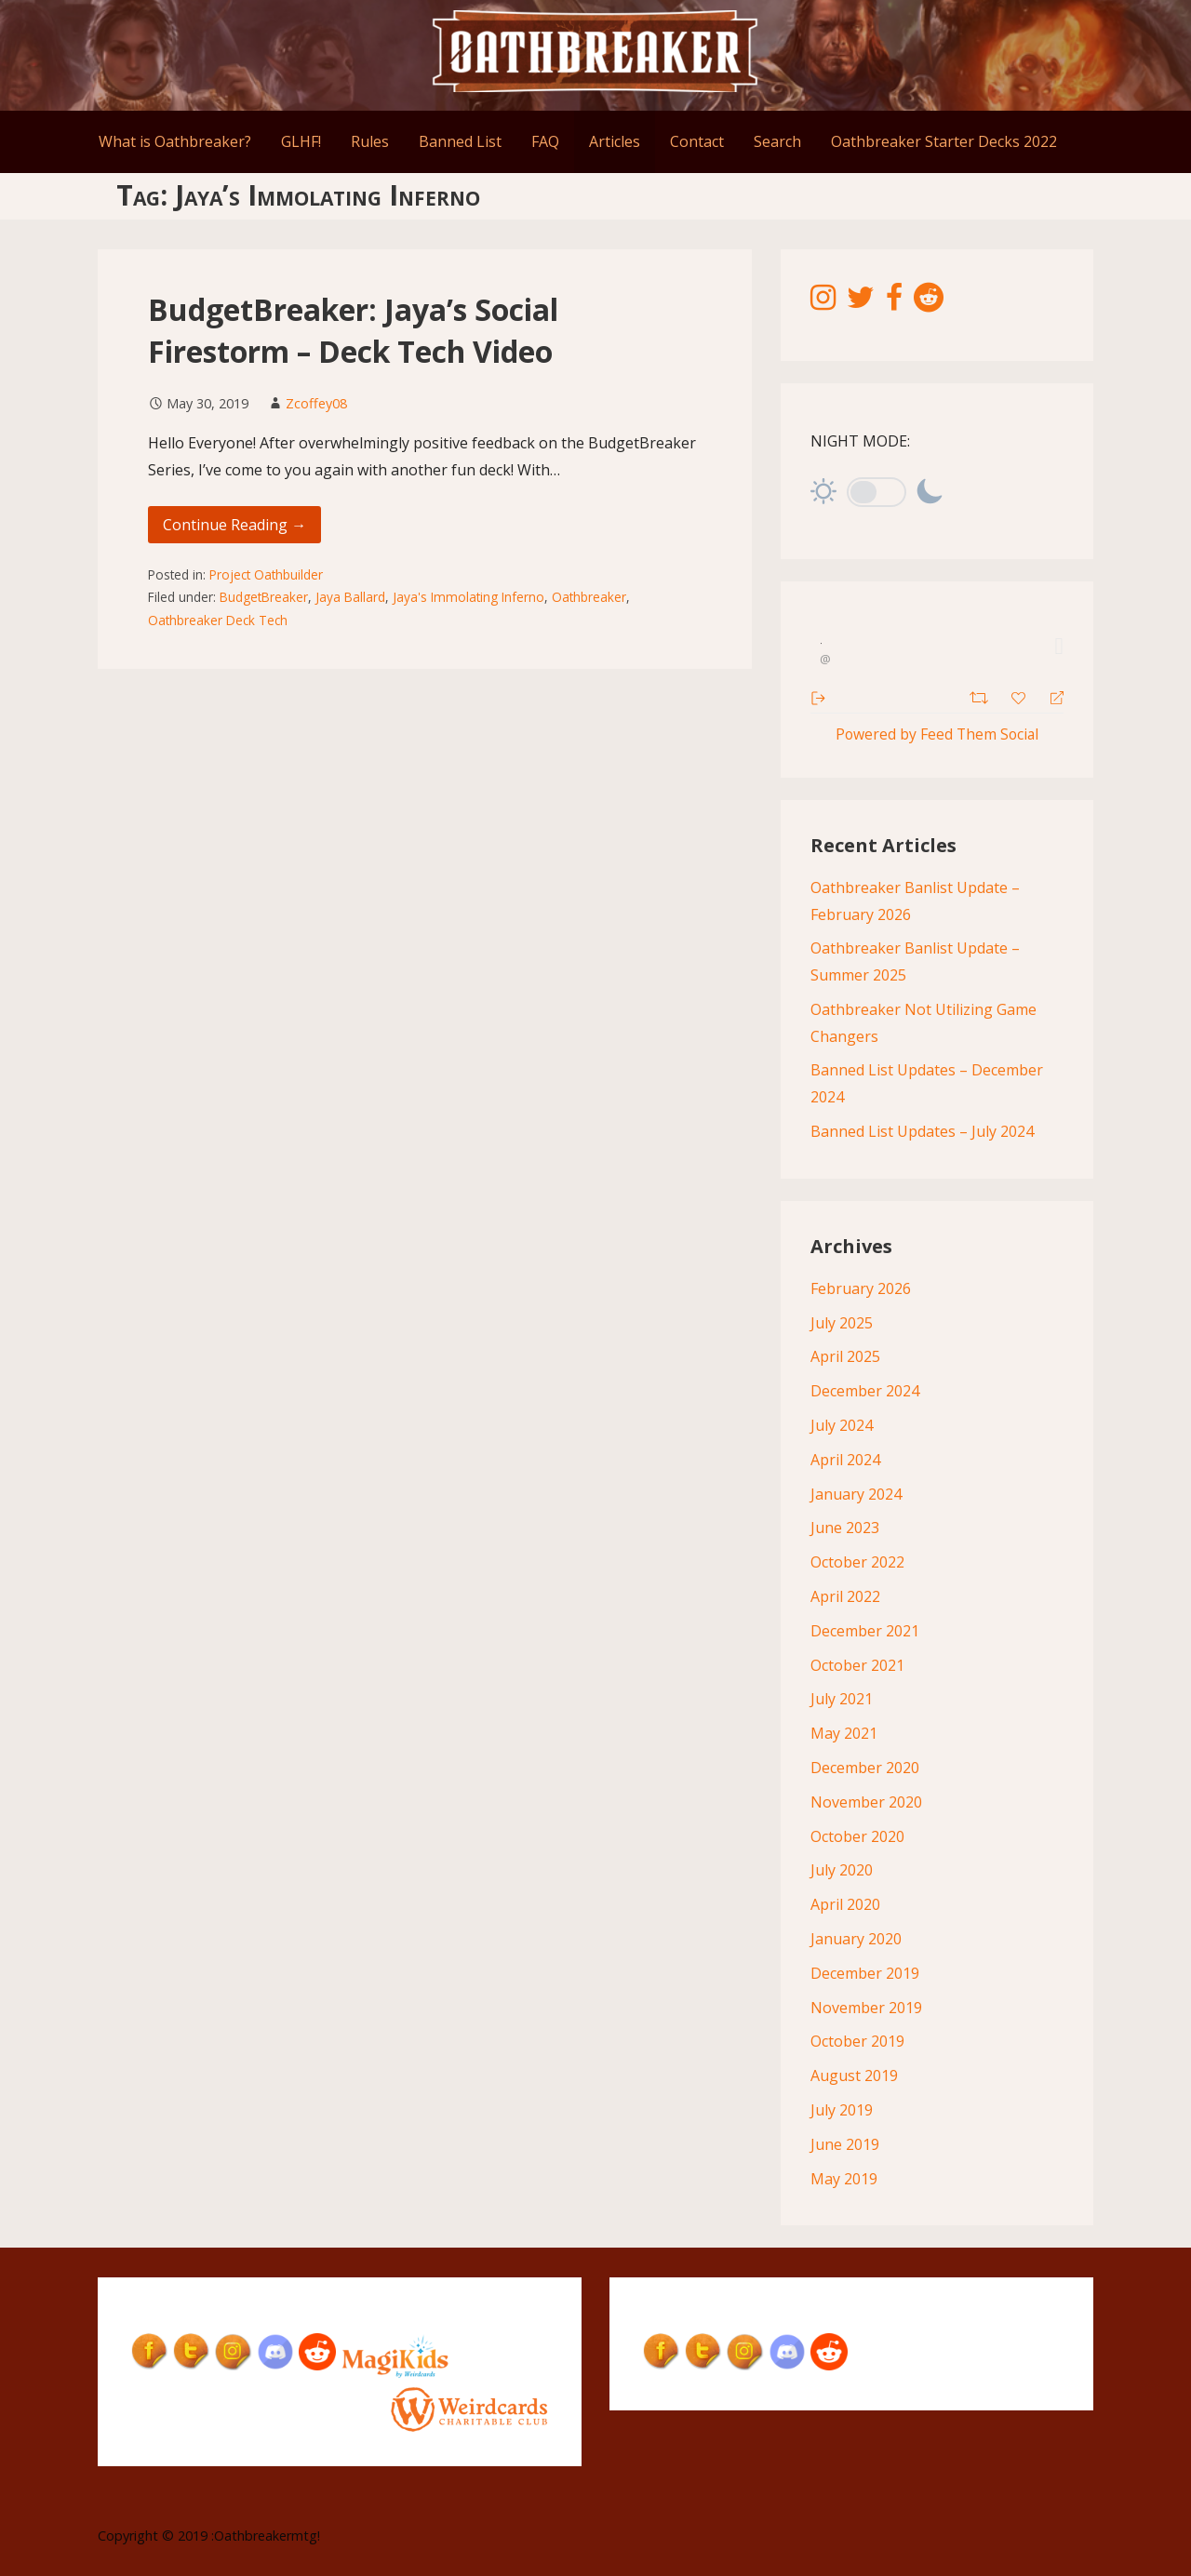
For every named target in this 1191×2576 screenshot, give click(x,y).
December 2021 (864, 1631)
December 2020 (864, 1767)
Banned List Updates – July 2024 (922, 1132)
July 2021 (841, 1699)
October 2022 (857, 1563)
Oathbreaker (589, 597)
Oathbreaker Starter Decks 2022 (944, 141)
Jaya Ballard (350, 597)
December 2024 (864, 1391)
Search (777, 141)
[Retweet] (981, 695)
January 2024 (856, 1494)
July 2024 (841, 1426)
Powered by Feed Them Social (937, 734)
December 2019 (864, 1973)
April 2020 (845, 1905)
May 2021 (843, 1734)
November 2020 (866, 1802)
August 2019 (854, 2076)
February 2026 (860, 1288)
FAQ (545, 141)
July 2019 (841, 2110)
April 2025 (845, 1357)
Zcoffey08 (316, 403)
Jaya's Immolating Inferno (468, 597)
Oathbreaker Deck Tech (218, 620)
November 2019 (866, 2007)
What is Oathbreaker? (175, 141)
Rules (370, 141)
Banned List (460, 141)
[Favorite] (1020, 695)
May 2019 (843, 2179)
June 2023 (844, 1528)
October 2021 (857, 1665)
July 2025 (841, 1323)
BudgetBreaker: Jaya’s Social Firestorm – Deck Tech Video (353, 330)
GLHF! (301, 141)
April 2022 (845, 1596)
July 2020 (841, 1871)
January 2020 (856, 1939)
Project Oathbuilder (266, 574)
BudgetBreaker (264, 597)
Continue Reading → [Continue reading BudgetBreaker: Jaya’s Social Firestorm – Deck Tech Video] (234, 524)
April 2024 (845, 1459)
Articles (614, 141)
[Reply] (1049, 696)
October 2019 (857, 2042)
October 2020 (857, 1836)
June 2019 (844, 2144)
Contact (697, 141)
